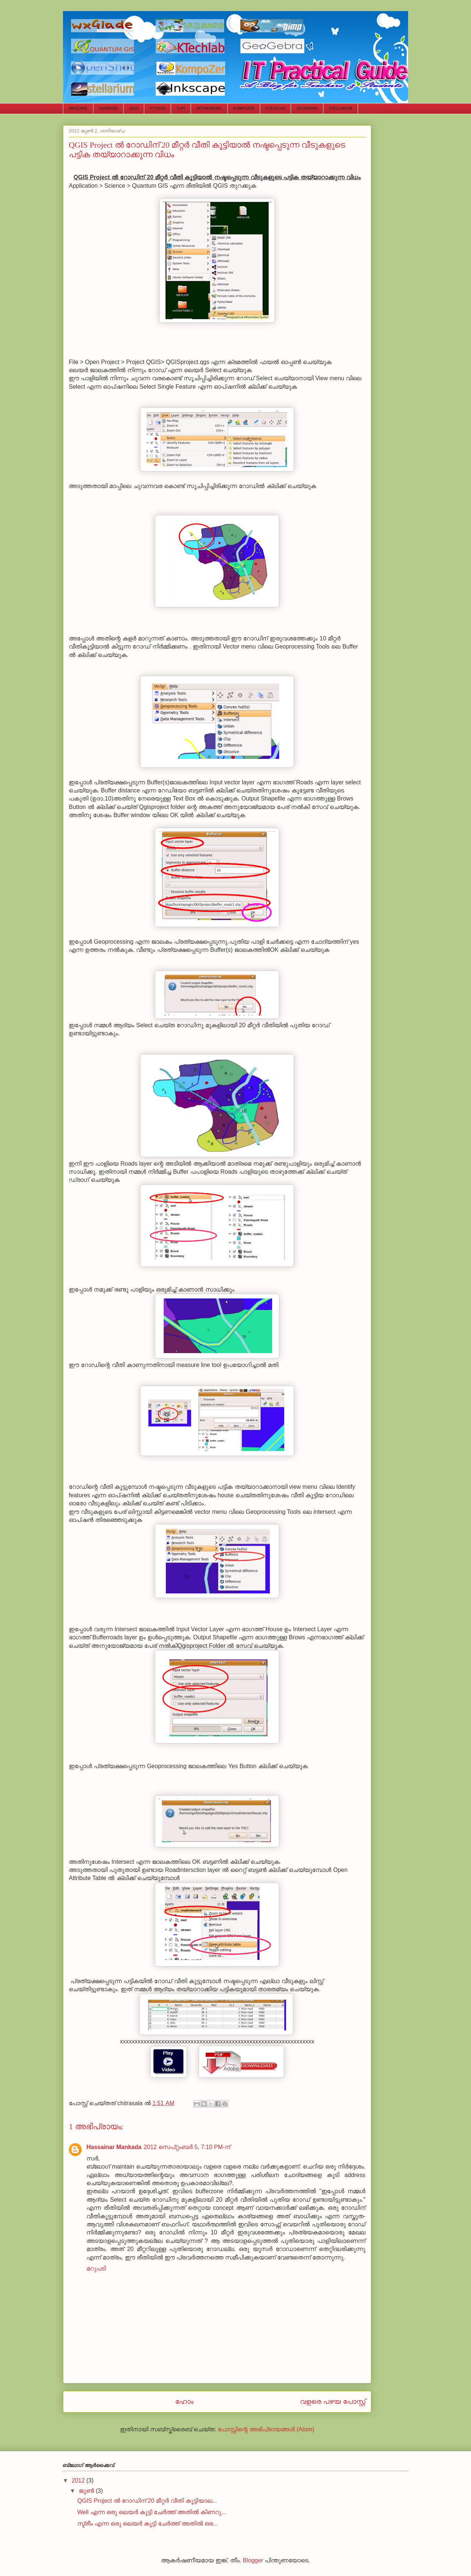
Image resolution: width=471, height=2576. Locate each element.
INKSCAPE (78, 108)
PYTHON (157, 108)
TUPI (181, 108)
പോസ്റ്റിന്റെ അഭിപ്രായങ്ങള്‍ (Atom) (266, 2429)
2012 (79, 2480)
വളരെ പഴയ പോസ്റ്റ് (332, 2401)
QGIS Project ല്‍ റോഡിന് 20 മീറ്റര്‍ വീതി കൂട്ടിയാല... (147, 2501)
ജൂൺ (87, 2491)
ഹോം (184, 2401)
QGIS (133, 108)
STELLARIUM (340, 108)
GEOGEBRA (307, 108)
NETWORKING (209, 108)
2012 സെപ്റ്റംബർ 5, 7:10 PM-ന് (187, 2147)
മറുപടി (96, 2268)
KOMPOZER (243, 108)
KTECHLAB (275, 108)
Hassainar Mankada (113, 2147)
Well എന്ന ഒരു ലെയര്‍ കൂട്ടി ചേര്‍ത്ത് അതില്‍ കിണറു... (151, 2512)
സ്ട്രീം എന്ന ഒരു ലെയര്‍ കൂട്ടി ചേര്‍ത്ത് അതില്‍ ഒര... (147, 2523)
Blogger (253, 2560)
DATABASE (108, 108)
